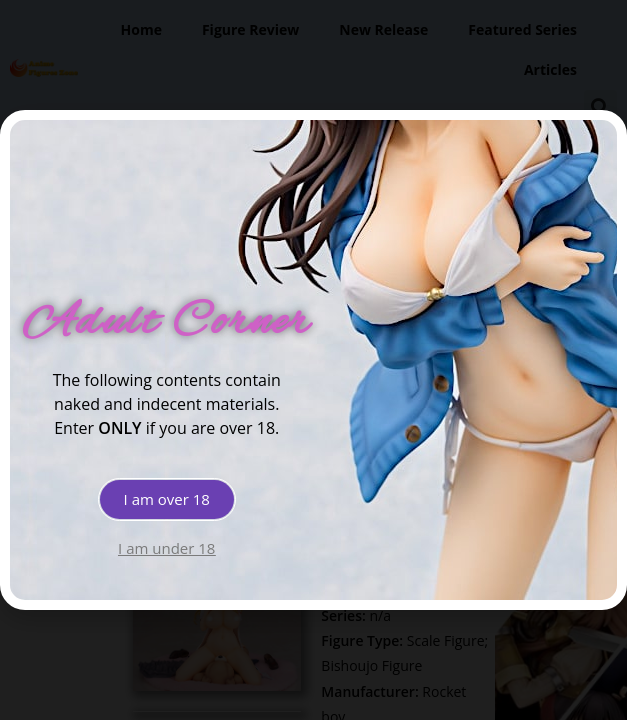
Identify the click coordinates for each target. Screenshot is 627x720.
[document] (313, 360)
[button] (167, 499)
